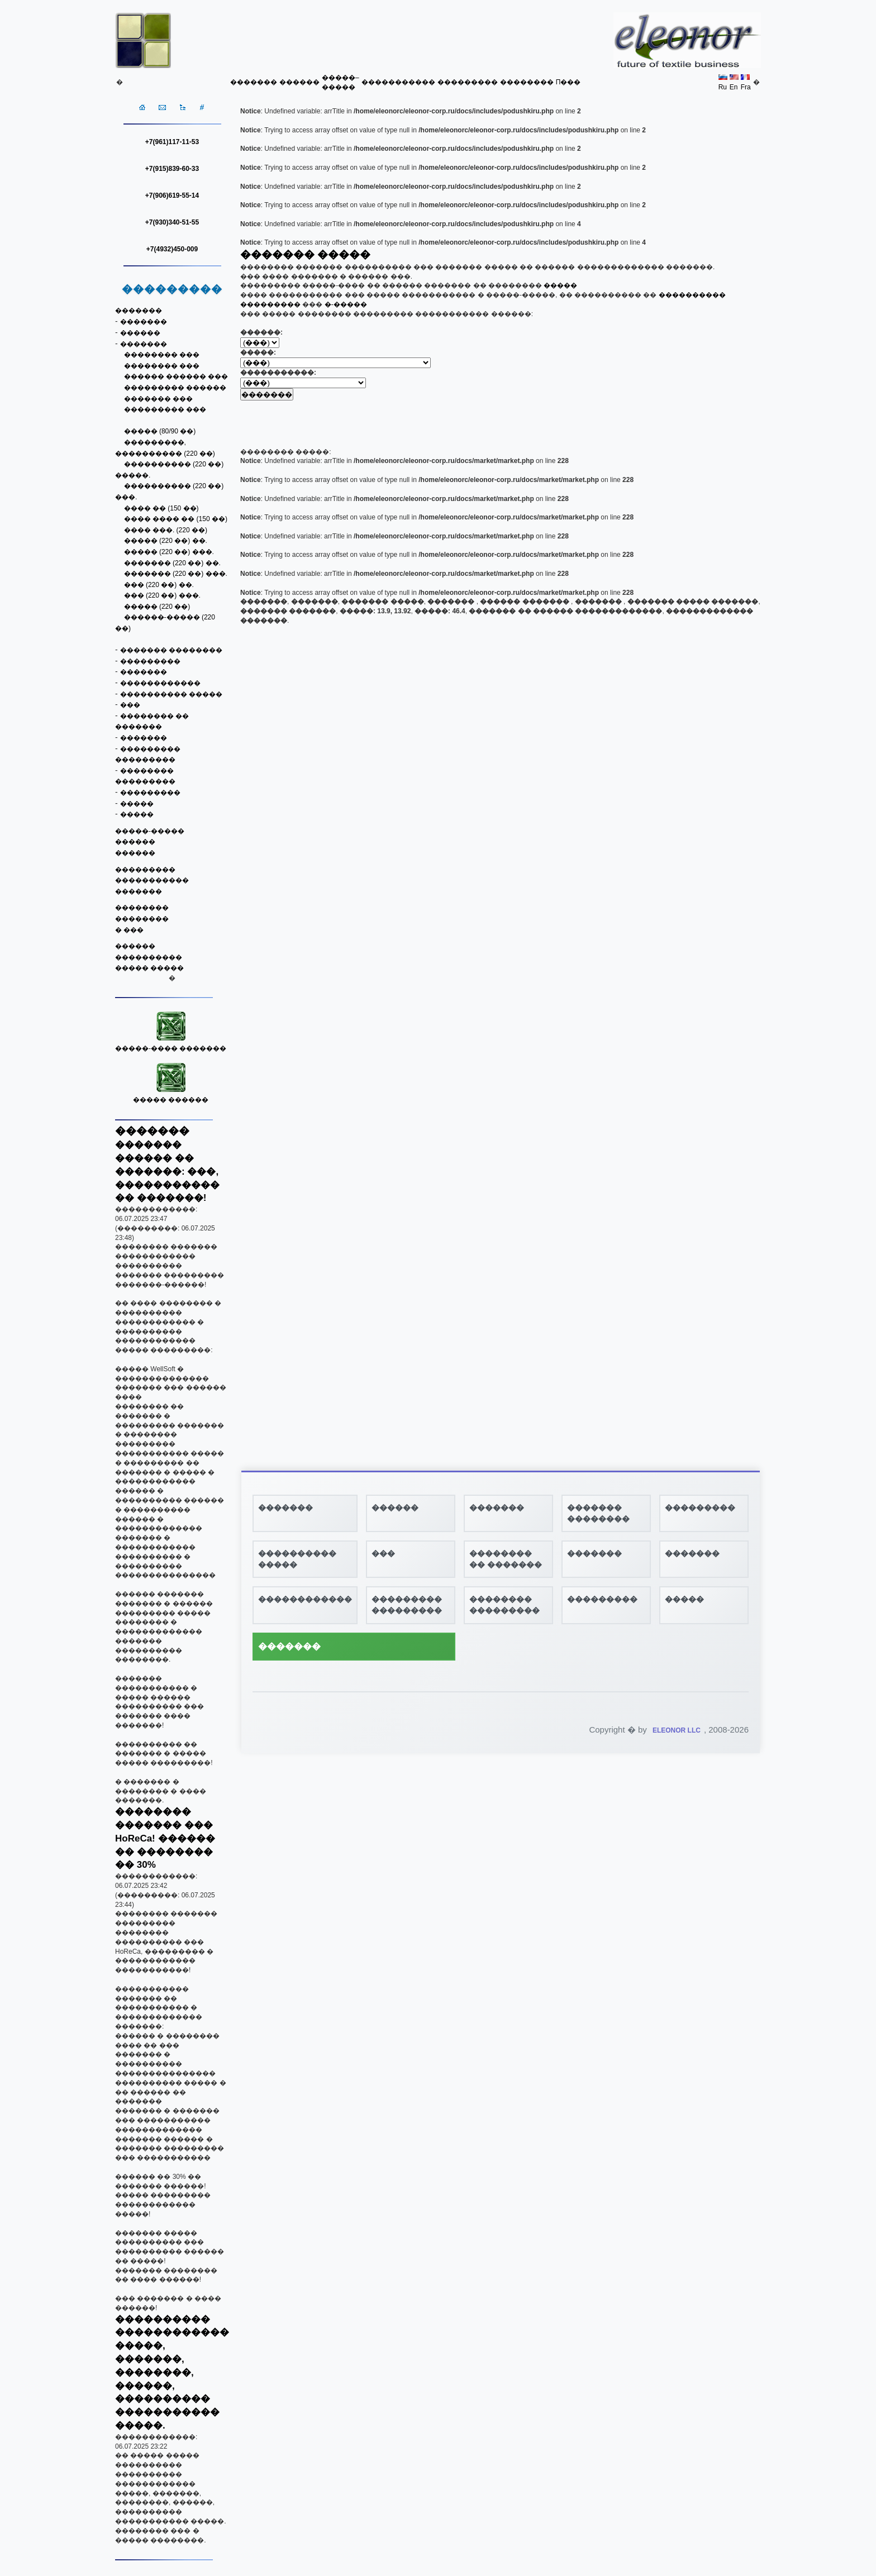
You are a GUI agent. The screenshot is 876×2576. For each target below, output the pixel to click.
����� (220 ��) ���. (169, 552)
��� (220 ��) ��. (159, 585)
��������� (467, 82)
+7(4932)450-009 (172, 249)
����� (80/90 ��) (160, 431)
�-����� (346, 304)
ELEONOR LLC (677, 1730)
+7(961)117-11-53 (172, 142)
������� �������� (171, 650)
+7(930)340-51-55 (172, 222)
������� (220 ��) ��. (172, 563)
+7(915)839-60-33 (172, 169)
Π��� (568, 82)
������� (253, 82)
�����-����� (149, 831)
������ (299, 82)
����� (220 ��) (157, 606)
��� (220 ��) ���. (162, 595)
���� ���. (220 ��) (165, 530)
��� (130, 705)
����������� (398, 82)
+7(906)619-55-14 (172, 195)
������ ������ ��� (176, 376)
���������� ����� (171, 694)
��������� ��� (165, 409)
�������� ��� (161, 355)
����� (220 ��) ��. (165, 541)
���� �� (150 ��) (161, 508)
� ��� (129, 930)
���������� (148, 957)
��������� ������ (175, 388)
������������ (160, 683)
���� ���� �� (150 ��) (175, 519)
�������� (527, 82)
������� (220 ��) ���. (175, 574)
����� (137, 804)
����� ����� (149, 968)
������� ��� (158, 399)
